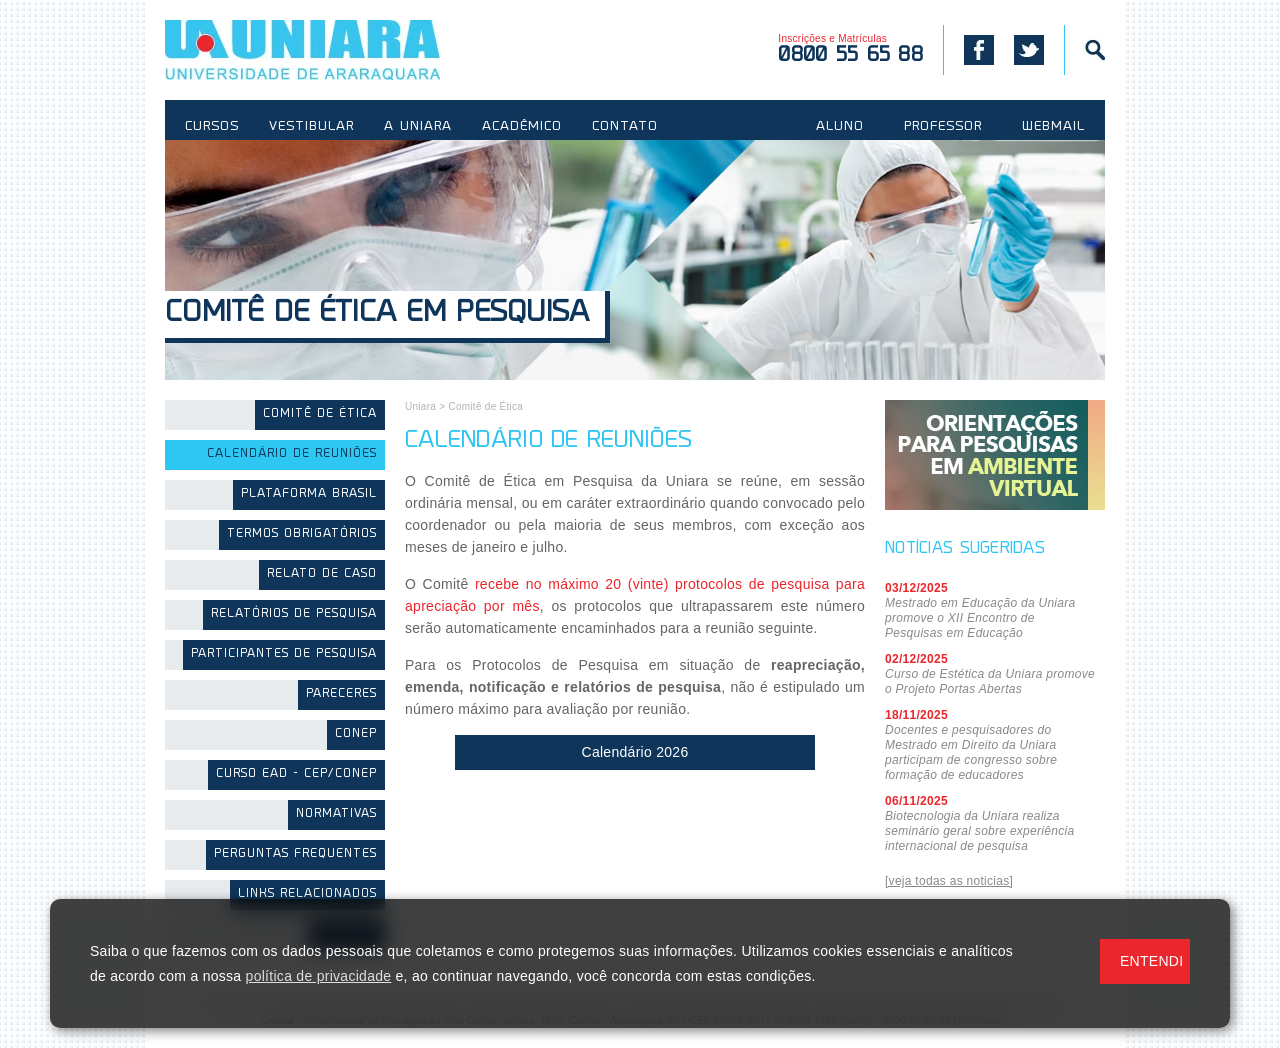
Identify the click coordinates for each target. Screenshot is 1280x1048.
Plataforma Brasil (309, 494)
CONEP (356, 734)
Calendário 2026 (635, 752)
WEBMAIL (1053, 127)
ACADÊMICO (522, 127)
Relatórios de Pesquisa (294, 614)
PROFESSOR (943, 127)
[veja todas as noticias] (949, 881)
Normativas (336, 814)
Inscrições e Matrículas (850, 49)
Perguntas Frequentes (295, 854)
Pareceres (341, 694)
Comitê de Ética (320, 414)
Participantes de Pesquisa (284, 654)
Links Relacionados (307, 894)
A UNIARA (418, 127)
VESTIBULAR (311, 127)
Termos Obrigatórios (302, 534)
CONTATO (625, 127)
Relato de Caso (322, 574)
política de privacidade (319, 976)
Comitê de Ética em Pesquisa (377, 314)
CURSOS (212, 127)
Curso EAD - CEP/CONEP (296, 774)
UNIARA (331, 50)
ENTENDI (1151, 961)
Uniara (420, 406)
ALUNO (840, 127)
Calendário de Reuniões (292, 454)
